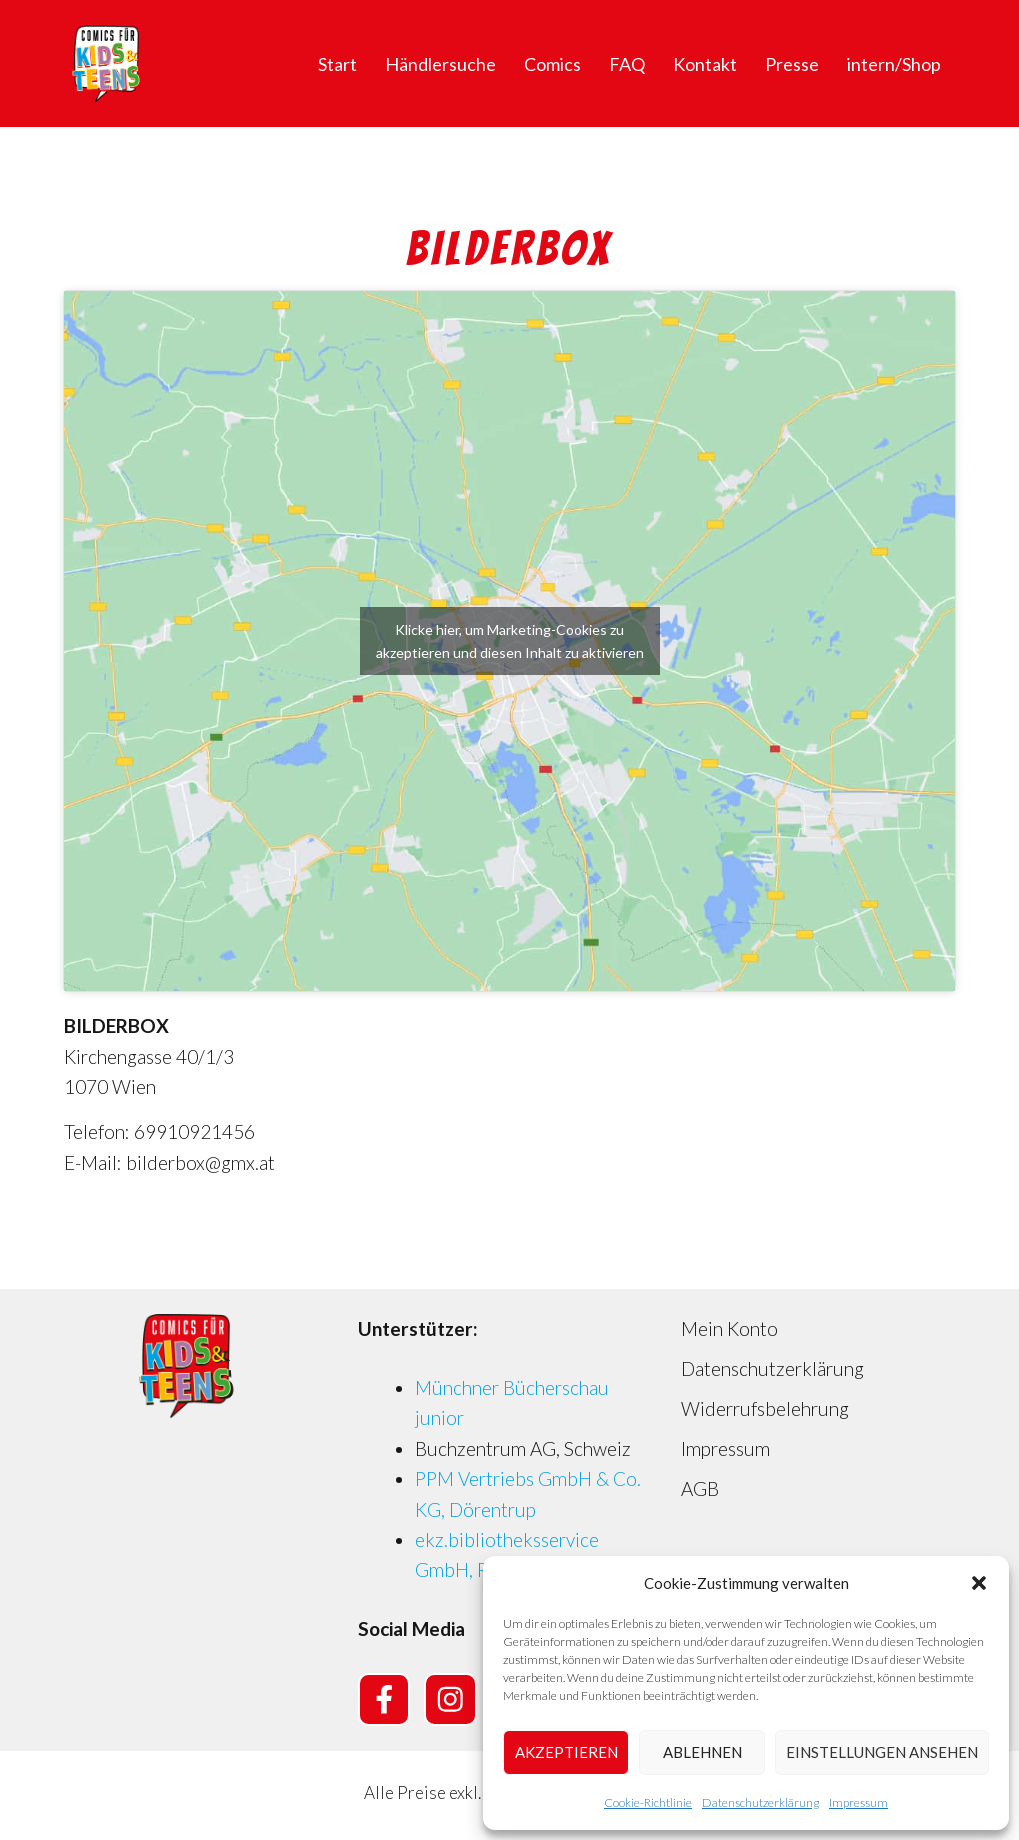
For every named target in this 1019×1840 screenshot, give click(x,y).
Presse (792, 64)
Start (337, 64)
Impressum (858, 1802)
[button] (979, 1583)
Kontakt (705, 64)
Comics (552, 64)
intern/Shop (894, 64)
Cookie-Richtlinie (648, 1802)
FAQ (627, 64)
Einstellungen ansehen (882, 1752)
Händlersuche (440, 64)
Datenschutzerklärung (760, 1802)
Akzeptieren (566, 1752)
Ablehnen (702, 1752)
